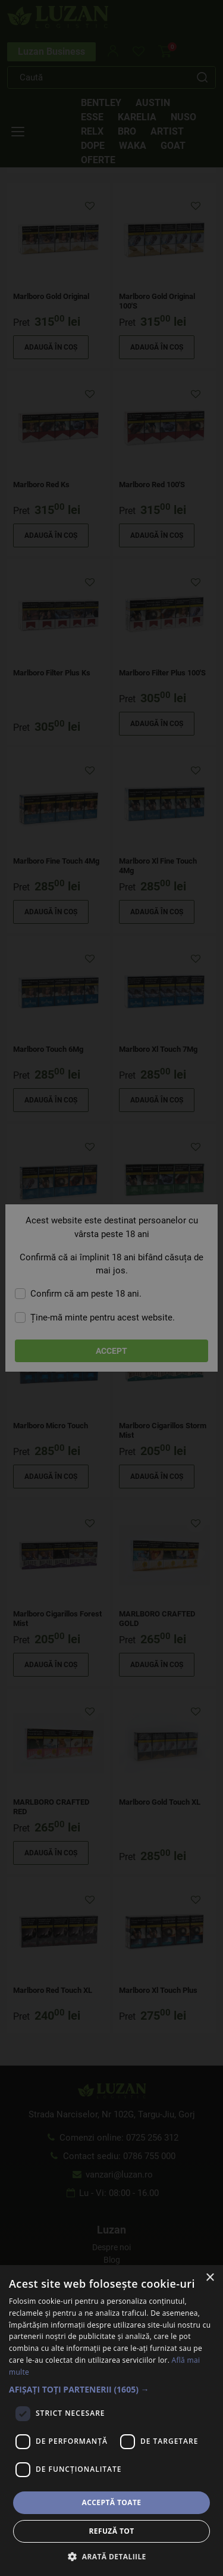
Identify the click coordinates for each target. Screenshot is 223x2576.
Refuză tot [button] (111, 2531)
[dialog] (111, 1288)
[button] (111, 2389)
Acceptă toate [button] (112, 2502)
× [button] (209, 2277)
